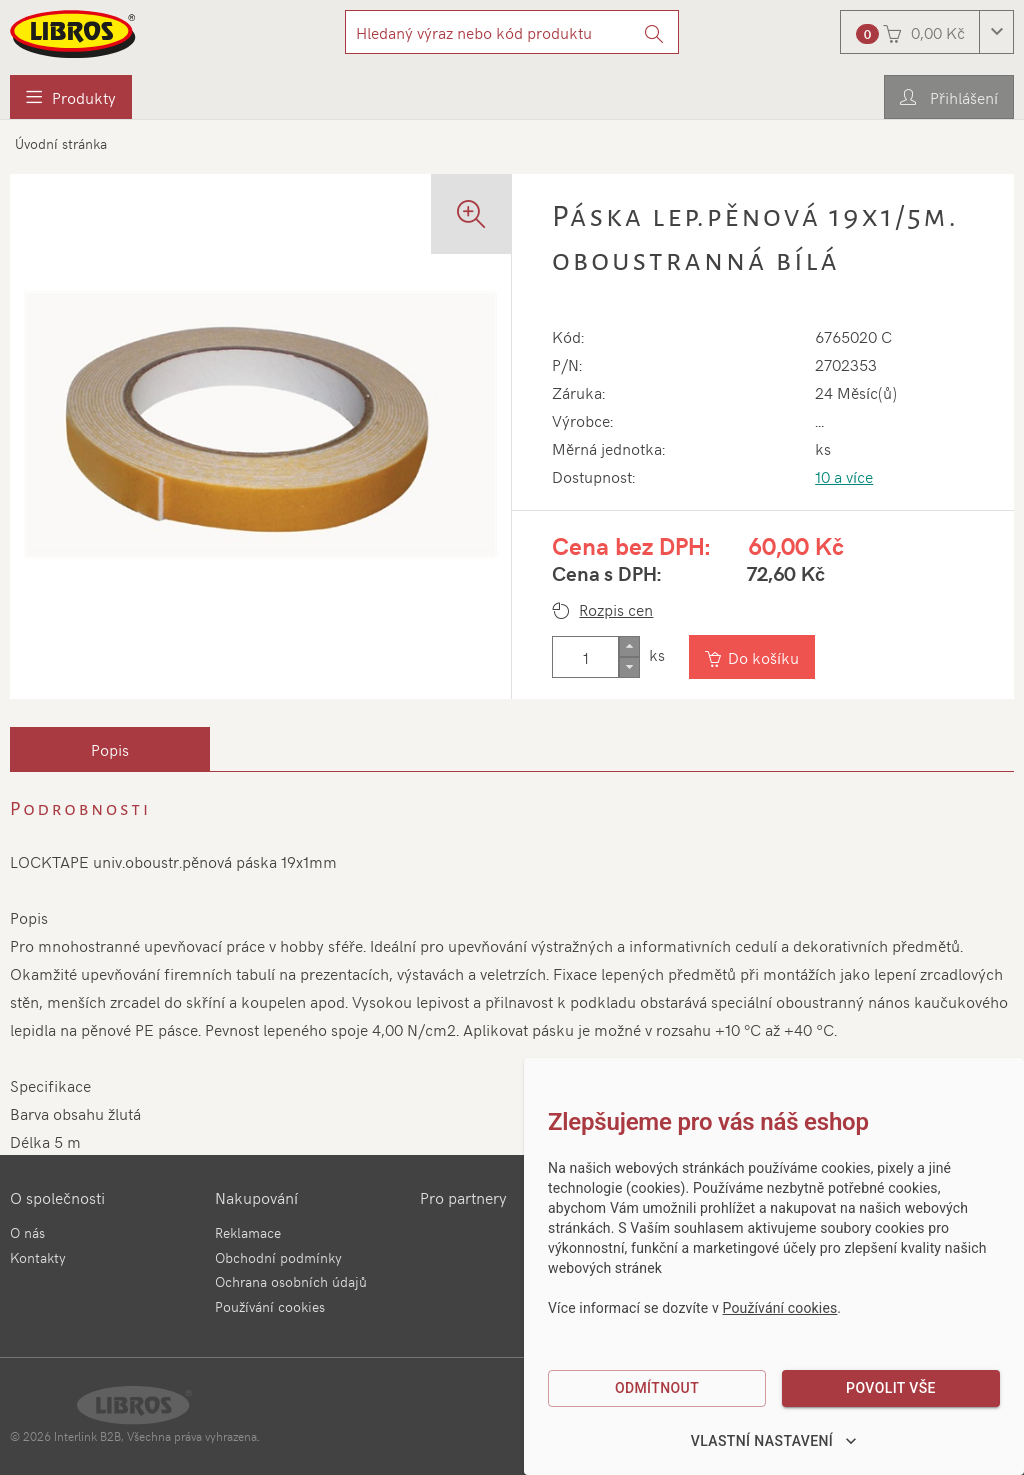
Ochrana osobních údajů (291, 1281)
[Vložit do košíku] (754, 657)
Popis (110, 749)
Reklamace (248, 1232)
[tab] (110, 749)
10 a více (844, 476)
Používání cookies (270, 1306)
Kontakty (38, 1257)
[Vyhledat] (654, 32)
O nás (27, 1232)
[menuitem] (71, 97)
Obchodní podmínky (278, 1257)
